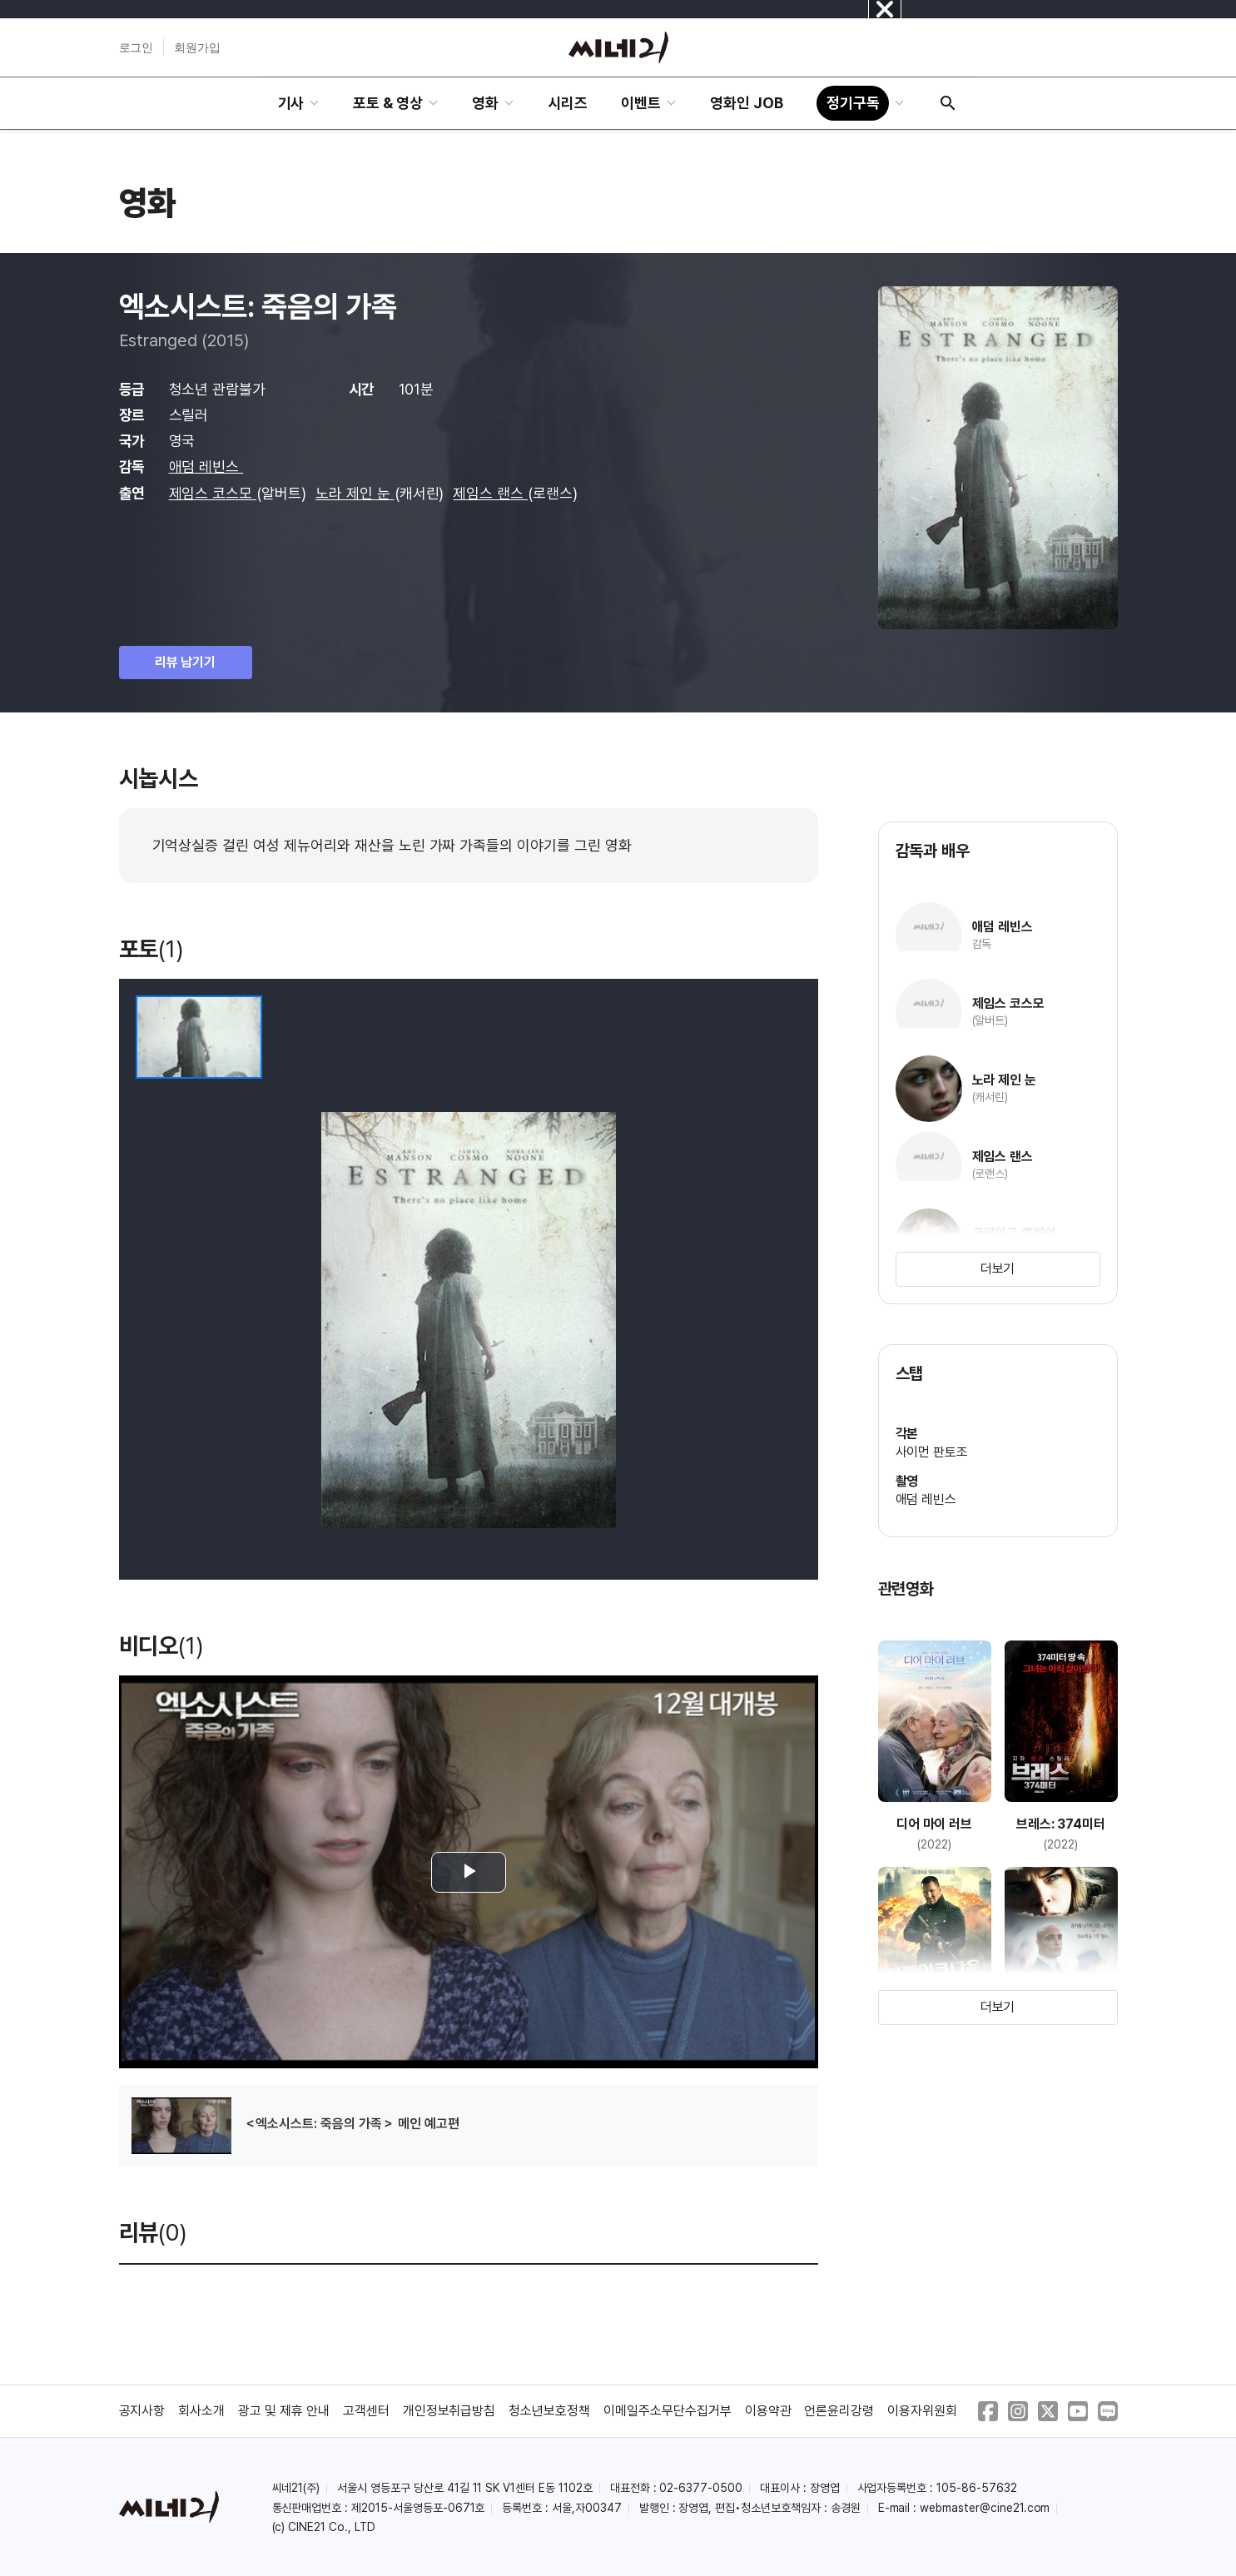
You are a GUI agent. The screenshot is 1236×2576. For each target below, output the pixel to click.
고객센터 (366, 2411)
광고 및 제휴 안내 (284, 2411)
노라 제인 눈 (355, 493)
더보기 (997, 1269)
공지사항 (142, 2411)
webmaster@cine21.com (985, 2507)
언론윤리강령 (839, 2411)
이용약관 (768, 2411)
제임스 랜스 (490, 493)
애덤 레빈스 (206, 466)
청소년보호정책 (549, 2411)
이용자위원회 (922, 2411)
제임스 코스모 (213, 493)
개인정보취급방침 (449, 2411)
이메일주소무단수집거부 (667, 2411)
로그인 (136, 47)
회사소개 (201, 2411)
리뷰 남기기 (185, 662)
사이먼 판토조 (932, 1452)
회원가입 (197, 47)
